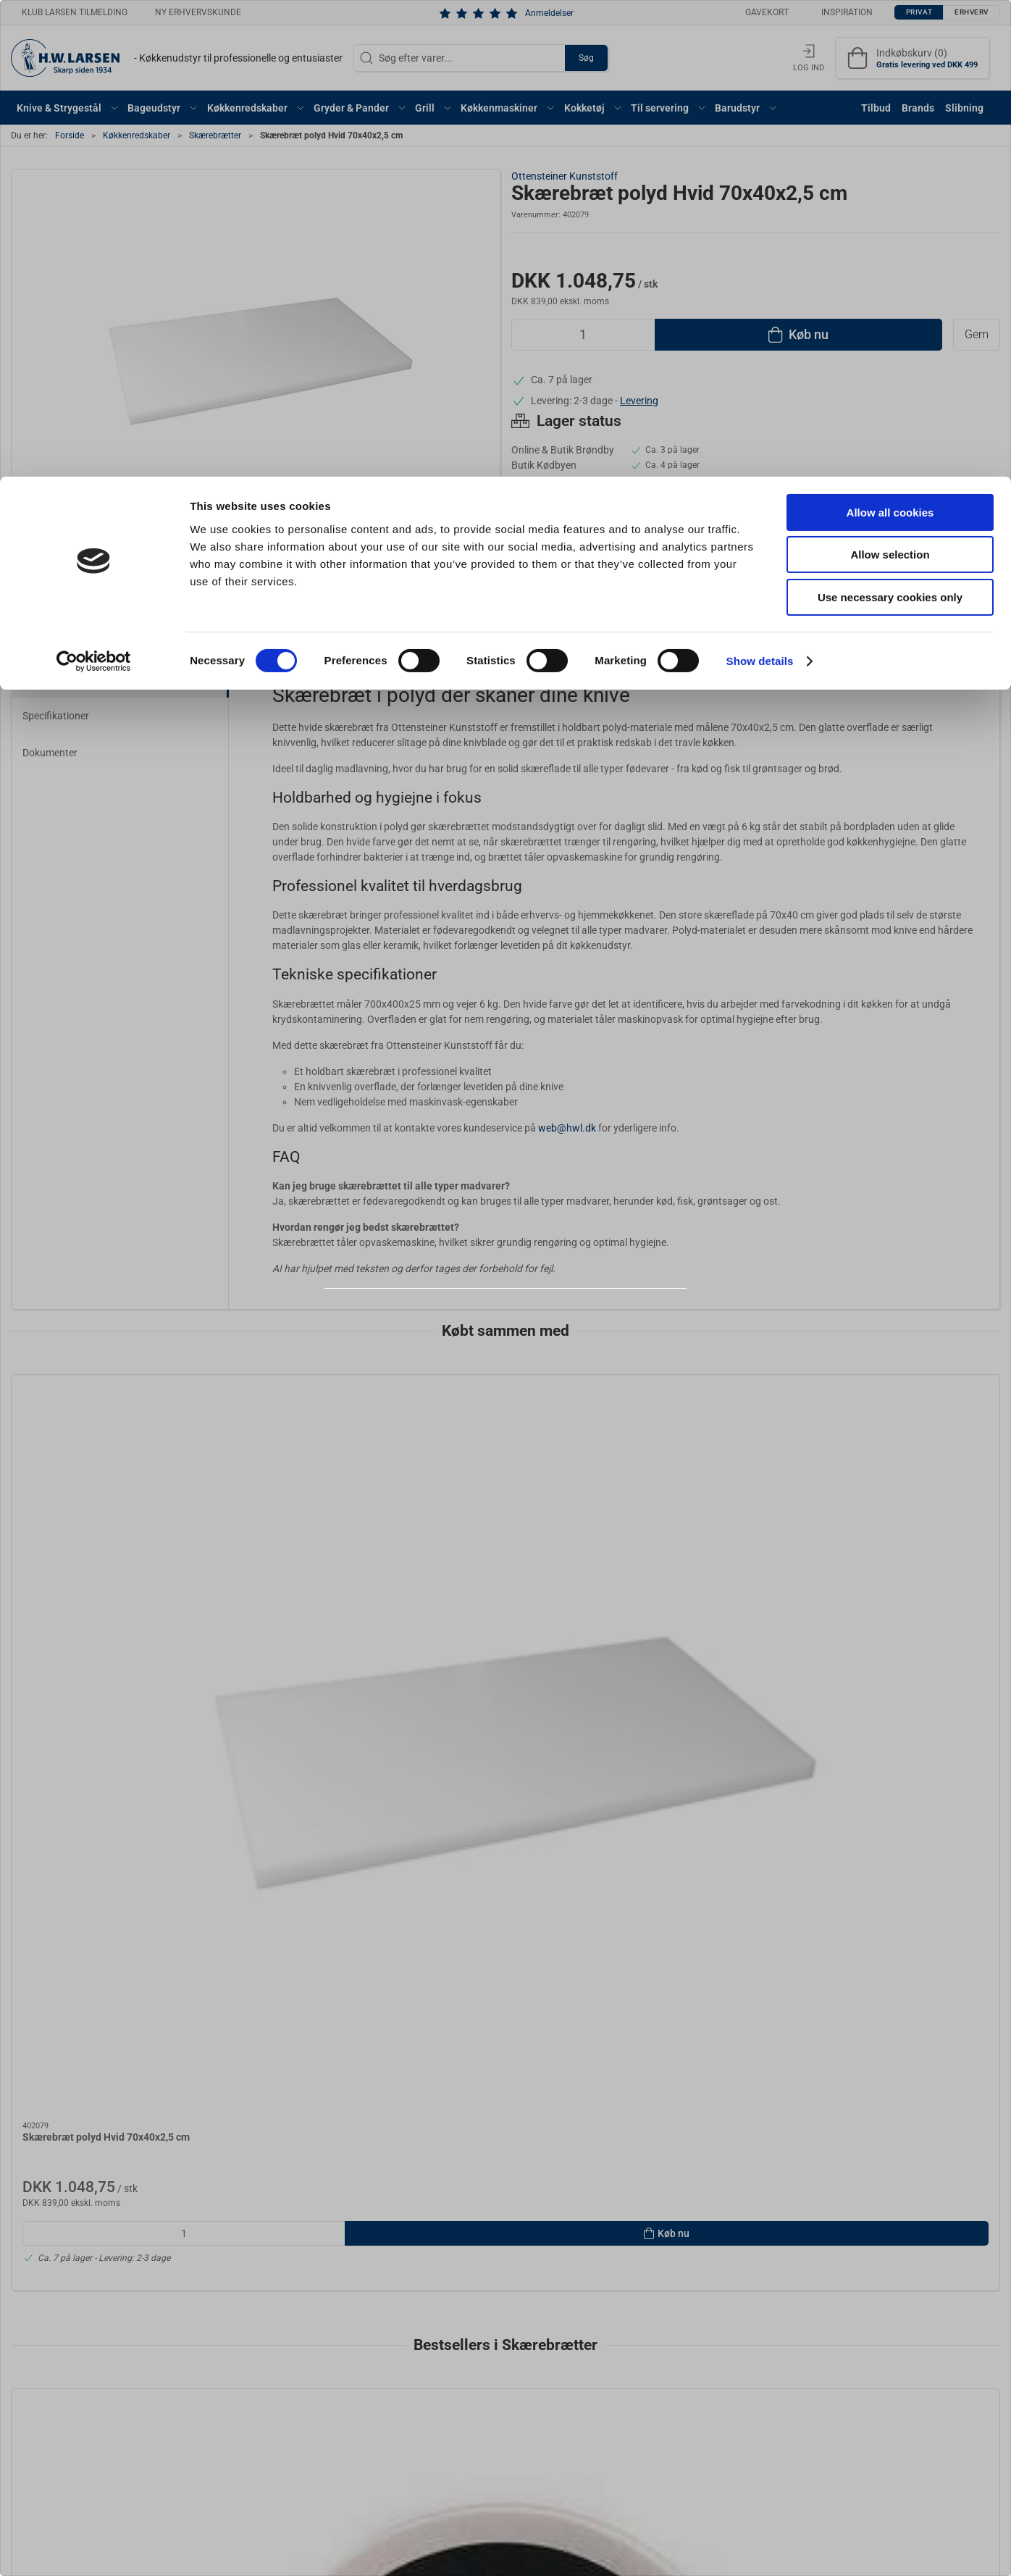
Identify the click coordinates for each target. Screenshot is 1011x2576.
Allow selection (889, 78)
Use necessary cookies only (890, 120)
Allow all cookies (890, 36)
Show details (760, 184)
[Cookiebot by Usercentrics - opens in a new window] (93, 185)
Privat (469, 1327)
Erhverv (537, 1327)
